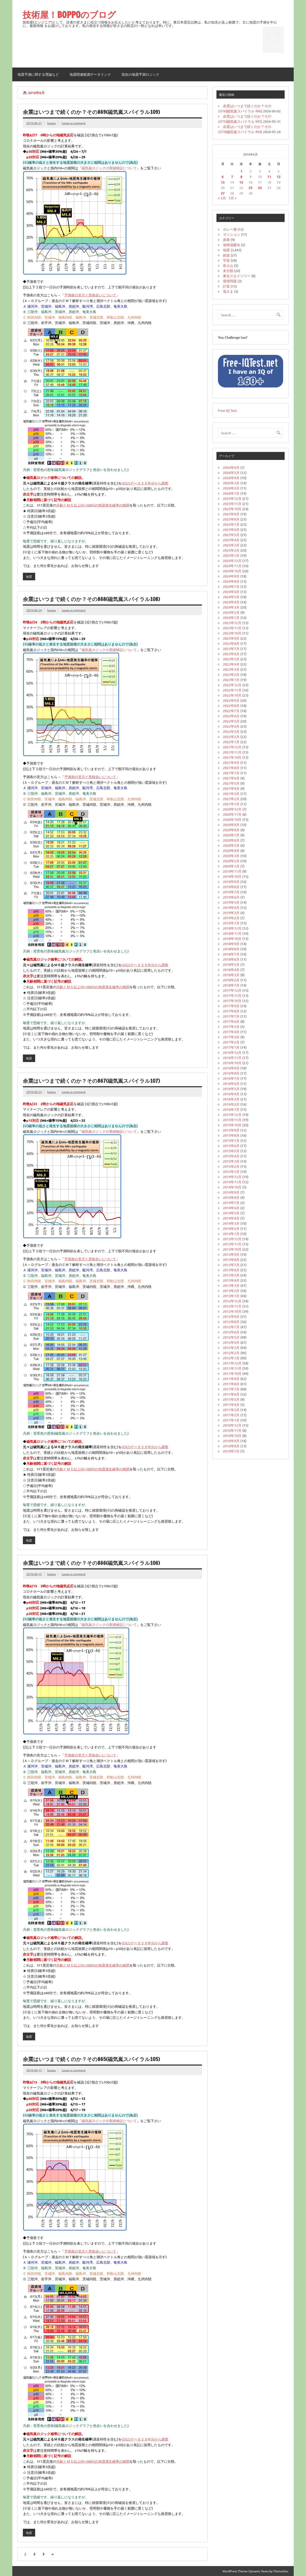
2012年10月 (232, 1311)
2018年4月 (231, 969)
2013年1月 (231, 1296)
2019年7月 (231, 892)
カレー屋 (230, 229)
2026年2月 (231, 488)
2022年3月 (231, 731)
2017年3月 (231, 1037)
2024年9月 (231, 576)
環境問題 (230, 281)
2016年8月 (231, 1073)
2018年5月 (231, 964)
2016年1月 (231, 1109)
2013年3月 (231, 1285)
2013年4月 (231, 1280)
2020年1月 (231, 866)
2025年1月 (231, 555)
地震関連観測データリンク (90, 74)
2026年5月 (231, 472)
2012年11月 (232, 1306)
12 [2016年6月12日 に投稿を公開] (279, 176)
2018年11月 (232, 933)
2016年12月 (232, 1052)
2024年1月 (231, 617)
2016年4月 (231, 1094)
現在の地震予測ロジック (140, 74)
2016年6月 (231, 1083)
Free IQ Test (227, 410)
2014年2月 (231, 1228)
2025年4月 (231, 540)
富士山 (228, 265)
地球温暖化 (231, 244)
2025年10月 (232, 509)
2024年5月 (231, 597)
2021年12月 (232, 747)
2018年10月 (232, 938)
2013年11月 (232, 1244)
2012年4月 (231, 1342)
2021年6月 (231, 778)
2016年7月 (231, 1078)
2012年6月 (231, 1332)
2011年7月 (231, 1389)
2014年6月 (231, 1207)
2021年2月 (231, 798)
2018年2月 (231, 980)
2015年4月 (231, 1156)
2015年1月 (231, 1171)
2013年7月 (231, 1264)
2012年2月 (231, 1352)
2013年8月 (231, 1259)
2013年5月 (231, 1275)
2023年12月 (232, 622)
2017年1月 (231, 1047)
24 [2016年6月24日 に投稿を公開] (260, 187)
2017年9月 (231, 1006)
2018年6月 (231, 959)
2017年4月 (231, 1031)
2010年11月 (232, 1430)
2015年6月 (231, 1145)
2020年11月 (232, 814)
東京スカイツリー (237, 276)
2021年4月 (231, 788)
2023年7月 (231, 648)
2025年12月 (232, 498)
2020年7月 (231, 835)
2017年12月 (232, 990)
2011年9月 (231, 1378)
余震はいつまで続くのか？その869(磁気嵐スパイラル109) (91, 112)
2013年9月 (231, 1254)
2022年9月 (231, 700)
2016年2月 (231, 1104)
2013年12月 (232, 1239)
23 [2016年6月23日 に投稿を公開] (250, 187)
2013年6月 (231, 1270)
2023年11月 (232, 628)
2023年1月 (231, 679)
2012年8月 (231, 1321)
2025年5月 (231, 534)
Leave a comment (74, 123)
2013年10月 (232, 1249)
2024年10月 (232, 571)
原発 (226, 239)
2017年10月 (232, 1000)
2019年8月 (231, 886)
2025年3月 (231, 545)
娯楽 (226, 255)
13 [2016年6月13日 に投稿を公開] (223, 182)
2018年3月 (231, 974)
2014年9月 (231, 1192)
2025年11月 (232, 503)
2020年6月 (231, 840)
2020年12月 (232, 809)
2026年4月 (231, 477)
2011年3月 (231, 1409)
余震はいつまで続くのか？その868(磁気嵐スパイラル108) (91, 599)
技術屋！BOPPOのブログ (69, 14)
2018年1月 (231, 985)
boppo (51, 123)
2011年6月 (231, 1394)
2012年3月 (231, 1347)
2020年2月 (231, 861)
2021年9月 (231, 762)
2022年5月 (231, 721)
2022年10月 (232, 695)
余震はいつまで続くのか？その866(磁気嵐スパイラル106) (91, 1563)
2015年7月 (231, 1140)
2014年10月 (232, 1187)
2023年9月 (231, 638)
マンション (231, 234)
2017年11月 (232, 995)
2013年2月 (231, 1290)
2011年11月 (232, 1368)
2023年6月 (231, 653)
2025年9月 (231, 514)
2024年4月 (231, 602)
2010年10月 (232, 1435)
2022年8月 (231, 705)
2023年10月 (232, 633)
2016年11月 (232, 1057)
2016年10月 (232, 1063)
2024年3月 (231, 607)
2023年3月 (231, 669)
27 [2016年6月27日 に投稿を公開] (223, 193)
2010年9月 (231, 1440)
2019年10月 (232, 876)
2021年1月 (231, 804)
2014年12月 (232, 1176)
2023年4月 (231, 664)
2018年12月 (232, 928)
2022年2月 (231, 736)
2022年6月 (231, 716)
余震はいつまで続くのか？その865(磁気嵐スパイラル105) (91, 2059)
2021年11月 (232, 752)
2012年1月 (231, 1358)
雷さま (228, 291)
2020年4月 (231, 850)
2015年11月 (232, 1119)
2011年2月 (231, 1415)
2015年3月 (231, 1161)
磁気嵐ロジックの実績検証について (109, 168)
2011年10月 (232, 1373)
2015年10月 (232, 1125)
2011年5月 (231, 1399)
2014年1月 (231, 1233)
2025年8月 (231, 519)
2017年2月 (231, 1042)
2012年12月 (232, 1301)
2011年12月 (232, 1363)
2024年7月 (231, 586)
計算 (226, 286)
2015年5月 (231, 1151)
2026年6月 (231, 467)
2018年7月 (231, 954)
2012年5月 (231, 1337)
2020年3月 (231, 855)
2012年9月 (231, 1316)
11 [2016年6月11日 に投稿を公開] (269, 176)
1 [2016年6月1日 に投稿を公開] (241, 171)
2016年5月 (231, 1088)
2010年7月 (231, 1451)
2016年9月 (231, 1068)
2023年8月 (231, 643)
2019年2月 (231, 918)
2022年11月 (232, 690)
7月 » (233, 198)
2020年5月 (231, 845)
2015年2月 (231, 1166)
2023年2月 (231, 674)
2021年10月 (232, 757)
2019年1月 (231, 923)
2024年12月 (232, 560)
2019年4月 (231, 907)
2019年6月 (231, 897)
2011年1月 (231, 1420)
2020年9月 (231, 824)
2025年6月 (231, 529)
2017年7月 (231, 1016)
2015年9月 (231, 1130)
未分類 (228, 270)
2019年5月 (231, 902)
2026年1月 (231, 493)
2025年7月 (231, 524)
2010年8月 (231, 1446)
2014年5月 (231, 1213)
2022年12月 (232, 685)
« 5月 (222, 198)
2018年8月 (231, 949)
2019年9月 (231, 881)
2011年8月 (231, 1384)
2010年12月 (232, 1425)
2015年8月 (231, 1135)
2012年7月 (231, 1327)
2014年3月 (231, 1223)
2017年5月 (231, 1026)
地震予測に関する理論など (38, 74)
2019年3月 (231, 912)
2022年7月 (231, 710)
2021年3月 (231, 793)
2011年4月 (231, 1404)
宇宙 (226, 260)
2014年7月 (231, 1202)
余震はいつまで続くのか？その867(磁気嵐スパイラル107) (91, 1080)
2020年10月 (232, 819)
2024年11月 (232, 565)
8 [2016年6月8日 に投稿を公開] (241, 176)
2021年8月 (231, 767)
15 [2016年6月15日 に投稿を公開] (241, 182)
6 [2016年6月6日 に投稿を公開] (223, 176)
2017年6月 (231, 1021)
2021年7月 (231, 773)
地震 (29, 576)
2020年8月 (231, 830)
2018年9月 (231, 943)
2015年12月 (232, 1114)
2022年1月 (231, 742)
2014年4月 (231, 1218)
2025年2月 (231, 550)
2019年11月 (232, 871)
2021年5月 (231, 783)
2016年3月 (231, 1099)
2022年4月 (231, 726)
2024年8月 (231, 581)
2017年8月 (231, 1011)
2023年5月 (231, 659)
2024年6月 (231, 591)
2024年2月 (231, 612)
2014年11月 (232, 1182)
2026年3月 (231, 483)
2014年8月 (231, 1197)
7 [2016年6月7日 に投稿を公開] (232, 176)
